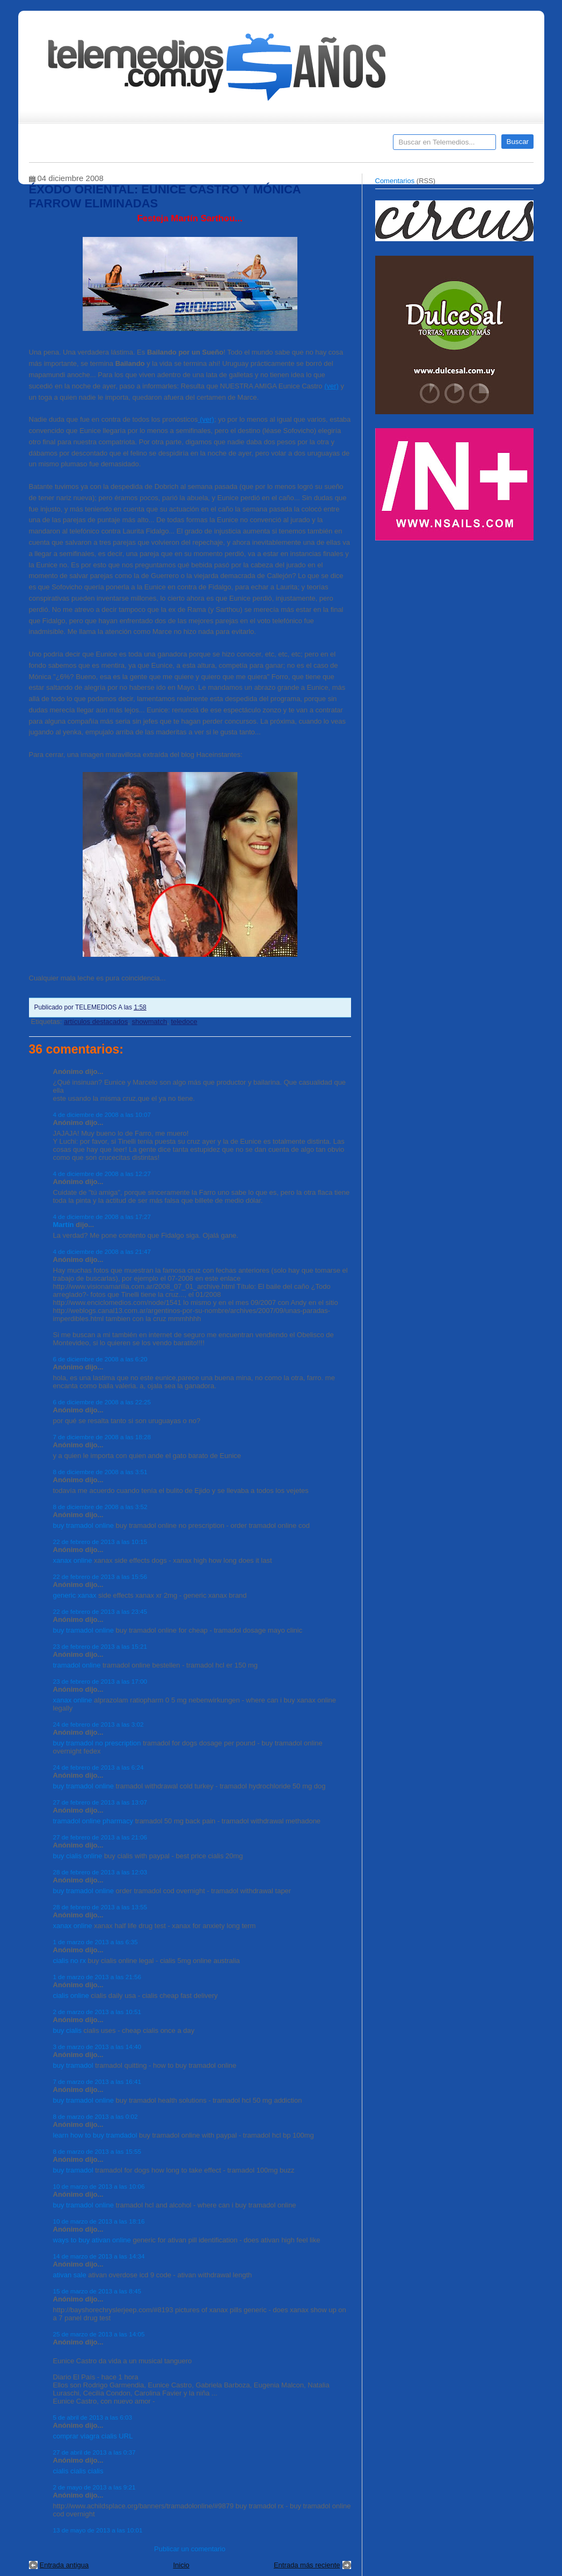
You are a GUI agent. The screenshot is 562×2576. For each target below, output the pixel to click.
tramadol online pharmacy (93, 1821)
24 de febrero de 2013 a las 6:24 (98, 1767)
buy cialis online (78, 1856)
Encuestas (285, 145)
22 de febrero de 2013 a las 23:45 (100, 1611)
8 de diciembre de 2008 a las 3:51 (100, 1471)
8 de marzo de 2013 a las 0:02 (95, 2116)
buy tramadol (73, 2065)
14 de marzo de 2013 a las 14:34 (99, 2256)
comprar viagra (76, 2436)
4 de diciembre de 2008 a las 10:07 (102, 1114)
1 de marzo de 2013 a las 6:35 (95, 1941)
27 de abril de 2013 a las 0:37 (94, 2452)
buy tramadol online (83, 1525)
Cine (239, 145)
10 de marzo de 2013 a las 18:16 (99, 2221)
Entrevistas (167, 145)
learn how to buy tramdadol (95, 2135)
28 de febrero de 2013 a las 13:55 (100, 1906)
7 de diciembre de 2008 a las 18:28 (102, 1436)
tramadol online (77, 1665)
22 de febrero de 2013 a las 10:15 (100, 1541)
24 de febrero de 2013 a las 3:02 (98, 1724)
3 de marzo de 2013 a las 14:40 (97, 2046)
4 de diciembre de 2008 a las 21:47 (102, 1251)
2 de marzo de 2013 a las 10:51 (97, 2011)
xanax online (72, 1560)
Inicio (181, 2565)
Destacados (72, 145)
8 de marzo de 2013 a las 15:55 (97, 2151)
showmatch (149, 1022)
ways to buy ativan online (92, 2240)
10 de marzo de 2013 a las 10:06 (99, 2186)
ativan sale (69, 2275)
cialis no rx (69, 1961)
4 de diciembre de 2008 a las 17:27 (102, 1216)
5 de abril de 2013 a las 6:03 (93, 2417)
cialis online (71, 1995)
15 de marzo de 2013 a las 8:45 (97, 2291)
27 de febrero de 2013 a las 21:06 (100, 1837)
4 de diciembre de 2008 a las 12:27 (102, 1173)
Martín (63, 1225)
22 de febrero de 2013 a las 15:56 (100, 1576)
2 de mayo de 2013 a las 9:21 (94, 2487)
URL (126, 2436)
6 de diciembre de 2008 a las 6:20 (100, 1358)
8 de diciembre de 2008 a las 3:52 (100, 1506)
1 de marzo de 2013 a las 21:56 (97, 1976)
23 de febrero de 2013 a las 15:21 (100, 1646)
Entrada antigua (64, 2565)
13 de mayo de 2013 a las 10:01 (98, 2530)
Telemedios (352, 145)
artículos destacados (96, 1022)
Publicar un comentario (189, 2549)
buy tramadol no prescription (97, 1743)
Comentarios (395, 181)
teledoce (184, 1022)
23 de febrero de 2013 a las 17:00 (100, 1681)
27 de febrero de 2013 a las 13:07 (100, 1802)
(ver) (331, 386)
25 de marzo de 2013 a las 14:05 (99, 2333)
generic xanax (75, 1595)
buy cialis (67, 2030)
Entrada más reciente (307, 2565)
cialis (109, 2436)
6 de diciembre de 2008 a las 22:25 (102, 1401)
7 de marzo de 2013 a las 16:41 (97, 2081)
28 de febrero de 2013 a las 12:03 (100, 1871)
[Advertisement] (455, 622)
